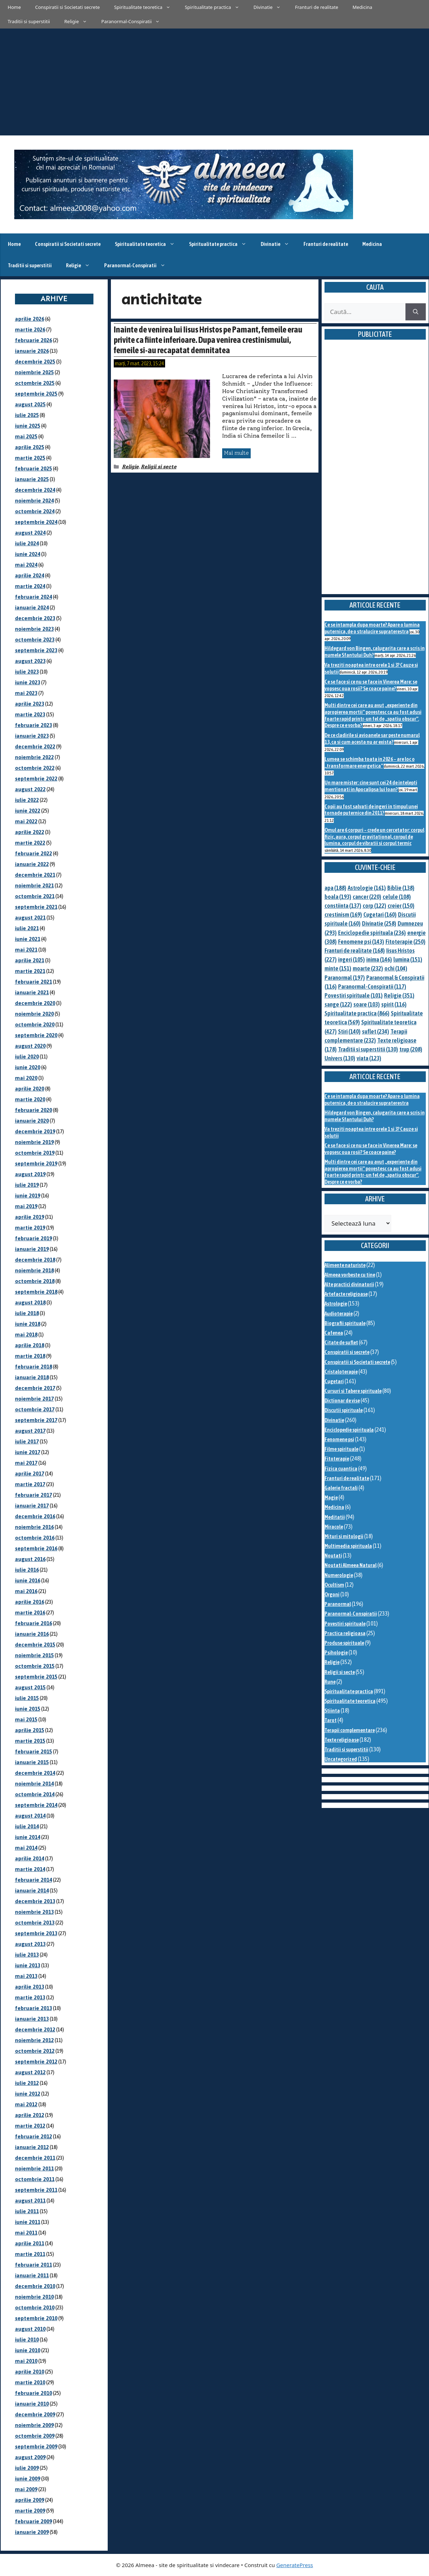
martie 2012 (30, 2126)
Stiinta (332, 1710)
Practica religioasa (345, 1633)
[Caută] (415, 311)
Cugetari (334, 1381)
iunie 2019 (27, 1195)
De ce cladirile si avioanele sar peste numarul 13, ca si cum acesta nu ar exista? (372, 738)
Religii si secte (159, 467)
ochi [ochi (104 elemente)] (395, 968)
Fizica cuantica (341, 1468)
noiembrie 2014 (34, 1784)
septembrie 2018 (36, 1292)
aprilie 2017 (29, 1473)
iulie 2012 (27, 2083)
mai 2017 (26, 1463)
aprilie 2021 (29, 960)
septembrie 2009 (36, 2446)
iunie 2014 (27, 1837)
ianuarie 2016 (32, 1634)
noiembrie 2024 (34, 501)
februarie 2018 (33, 1367)
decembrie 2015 (35, 1645)
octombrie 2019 (35, 1153)
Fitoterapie (337, 1459)
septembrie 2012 (36, 2062)
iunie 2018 (27, 1324)
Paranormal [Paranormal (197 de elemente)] (345, 977)
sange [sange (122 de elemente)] (338, 1004)
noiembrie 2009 (34, 2425)
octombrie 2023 (35, 640)
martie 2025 (30, 458)
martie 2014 (30, 1869)
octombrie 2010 (35, 2307)
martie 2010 (30, 2382)
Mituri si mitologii (344, 1536)
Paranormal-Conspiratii (134, 21)
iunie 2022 (27, 811)
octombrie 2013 (35, 1923)
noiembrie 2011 (34, 2168)
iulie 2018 (27, 1313)
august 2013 (30, 1944)
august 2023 (30, 661)
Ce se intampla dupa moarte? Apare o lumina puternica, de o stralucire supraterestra (372, 628)
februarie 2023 (33, 725)
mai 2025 (26, 436)
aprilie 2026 (29, 319)
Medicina (362, 7)
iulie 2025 (27, 415)
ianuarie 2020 (32, 1121)
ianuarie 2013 (32, 2019)
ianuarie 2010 (32, 2404)
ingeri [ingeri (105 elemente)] (351, 959)
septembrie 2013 (36, 1933)
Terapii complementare (350, 1730)
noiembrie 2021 (34, 885)
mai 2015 (26, 1719)
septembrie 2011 (36, 2190)
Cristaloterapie (341, 1372)
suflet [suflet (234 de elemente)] (375, 1031)
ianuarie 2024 (32, 607)
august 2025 (30, 404)
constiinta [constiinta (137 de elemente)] (343, 905)
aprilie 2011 (29, 2243)
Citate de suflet (341, 1342)
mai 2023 (26, 693)
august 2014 (30, 1816)
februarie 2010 (33, 2393)
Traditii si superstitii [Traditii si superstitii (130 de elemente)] (368, 1049)
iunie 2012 (27, 2094)
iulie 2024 (27, 543)
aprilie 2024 (29, 575)
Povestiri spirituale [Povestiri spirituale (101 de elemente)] (354, 995)
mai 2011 (26, 2233)
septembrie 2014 (36, 1805)
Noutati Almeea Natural (351, 1565)
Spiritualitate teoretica (146, 7)
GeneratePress (294, 2565)
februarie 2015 (33, 1751)
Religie (79, 21)
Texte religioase (342, 1740)
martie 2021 (30, 971)
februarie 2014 (33, 1880)
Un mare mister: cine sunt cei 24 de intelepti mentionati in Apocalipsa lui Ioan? (371, 785)
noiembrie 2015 (34, 1655)
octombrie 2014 (35, 1794)
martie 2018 (30, 1356)
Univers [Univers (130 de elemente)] (340, 1058)
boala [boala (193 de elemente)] (338, 896)
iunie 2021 (27, 939)
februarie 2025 (33, 468)
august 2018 (30, 1302)
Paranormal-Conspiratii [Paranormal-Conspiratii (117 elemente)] (372, 986)
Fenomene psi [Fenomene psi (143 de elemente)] (361, 941)
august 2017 (30, 1431)
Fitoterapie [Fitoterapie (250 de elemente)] (405, 941)
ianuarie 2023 (32, 736)
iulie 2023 (27, 672)
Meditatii (335, 1517)
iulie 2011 (27, 2211)
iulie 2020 (27, 1056)
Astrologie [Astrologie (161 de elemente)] (367, 887)
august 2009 (30, 2457)
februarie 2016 (33, 1623)
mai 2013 (26, 1976)
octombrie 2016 (35, 1538)
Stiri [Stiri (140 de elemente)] (349, 1031)
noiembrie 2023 (34, 629)
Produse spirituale (344, 1643)
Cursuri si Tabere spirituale (353, 1391)
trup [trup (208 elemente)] (410, 1049)
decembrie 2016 (35, 1516)
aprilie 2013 (29, 1987)
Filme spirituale (341, 1449)
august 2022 (30, 789)
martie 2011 (30, 2254)
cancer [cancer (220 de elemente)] (367, 896)
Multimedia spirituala (348, 1546)
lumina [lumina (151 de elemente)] (407, 959)
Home (14, 7)
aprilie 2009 (29, 2500)
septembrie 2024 (36, 522)
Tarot (331, 1720)
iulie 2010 (27, 2340)
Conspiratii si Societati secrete (67, 7)
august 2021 (30, 918)
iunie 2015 (27, 1709)
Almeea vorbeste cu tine (350, 1275)
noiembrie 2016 (34, 1527)
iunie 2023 (27, 682)
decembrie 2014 (35, 1773)
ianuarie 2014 (32, 1890)
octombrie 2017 (35, 1409)
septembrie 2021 (36, 907)
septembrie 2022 (36, 779)
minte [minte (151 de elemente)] (338, 968)
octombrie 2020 (35, 1024)
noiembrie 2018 (34, 1270)
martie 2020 (30, 1099)
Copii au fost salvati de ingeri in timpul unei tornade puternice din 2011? (371, 809)
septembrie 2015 (36, 1677)
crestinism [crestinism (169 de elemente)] (343, 914)
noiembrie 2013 (34, 1912)
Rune (330, 1682)
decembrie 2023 (35, 618)
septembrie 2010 (36, 2318)
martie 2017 (30, 1484)
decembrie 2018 (35, 1260)
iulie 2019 (27, 1185)
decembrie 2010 (35, 2286)
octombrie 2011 (35, 2179)
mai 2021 (26, 950)
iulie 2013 (27, 1955)
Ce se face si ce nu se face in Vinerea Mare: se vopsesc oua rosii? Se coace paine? (371, 685)
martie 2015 (30, 1741)
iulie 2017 (27, 1441)
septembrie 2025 (36, 394)
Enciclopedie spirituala (349, 1430)
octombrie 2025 (35, 383)
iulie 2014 (27, 1826)
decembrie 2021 (35, 875)
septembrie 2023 (36, 650)
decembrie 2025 (35, 362)
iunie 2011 (27, 2222)
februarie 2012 (33, 2136)
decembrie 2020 (35, 1003)
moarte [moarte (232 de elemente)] (368, 968)
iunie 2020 (27, 1067)
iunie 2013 (27, 1965)
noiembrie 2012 (34, 2040)
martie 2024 (30, 586)
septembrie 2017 (36, 1420)
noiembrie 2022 (34, 757)
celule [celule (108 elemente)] (397, 896)
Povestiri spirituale (345, 1624)
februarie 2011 (33, 2265)
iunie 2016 (27, 1580)
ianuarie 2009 (32, 2532)
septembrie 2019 (36, 1163)
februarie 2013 (33, 2008)
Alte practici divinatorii (349, 1284)
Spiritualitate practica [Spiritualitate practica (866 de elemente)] (357, 1013)
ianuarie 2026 (32, 351)
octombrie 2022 (35, 768)
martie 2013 (30, 1997)
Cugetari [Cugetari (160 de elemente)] (380, 914)
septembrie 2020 (36, 1035)
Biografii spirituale (345, 1323)
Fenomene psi (339, 1439)
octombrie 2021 (35, 896)
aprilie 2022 (29, 832)
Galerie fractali (341, 1488)
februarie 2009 (33, 2521)
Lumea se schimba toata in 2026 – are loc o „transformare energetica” (370, 762)
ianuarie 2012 (32, 2147)
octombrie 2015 (35, 1666)
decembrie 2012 (35, 2029)
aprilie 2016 (29, 1602)
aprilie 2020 (29, 1089)
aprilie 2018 (29, 1345)
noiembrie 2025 (34, 372)
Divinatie (271, 7)
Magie (331, 1497)
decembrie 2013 (35, 1901)
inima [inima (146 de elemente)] (379, 959)
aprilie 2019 (29, 1217)
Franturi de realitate (316, 7)
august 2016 (30, 1559)
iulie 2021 (27, 928)
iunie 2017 (27, 1452)
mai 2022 (26, 821)
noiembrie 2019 (34, 1142)
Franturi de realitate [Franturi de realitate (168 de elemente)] (355, 950)
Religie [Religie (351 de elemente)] (399, 995)
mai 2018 (26, 1334)
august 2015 (30, 1687)
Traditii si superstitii (29, 21)
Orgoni (332, 1594)
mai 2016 (26, 1591)
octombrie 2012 (35, 2051)
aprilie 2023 (29, 704)
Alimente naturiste (345, 1265)
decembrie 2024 (35, 490)
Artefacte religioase (346, 1294)
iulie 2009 (27, 2468)
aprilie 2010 (29, 2372)
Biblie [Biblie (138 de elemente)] (400, 887)
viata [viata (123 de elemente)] (369, 1058)
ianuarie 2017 (32, 1506)
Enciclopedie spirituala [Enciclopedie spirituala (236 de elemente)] (372, 932)
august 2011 (30, 2201)
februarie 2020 (33, 1110)
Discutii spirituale (344, 1410)
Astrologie (336, 1303)
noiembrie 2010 (34, 2297)
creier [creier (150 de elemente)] (401, 905)
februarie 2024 (33, 597)
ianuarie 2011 (32, 2275)
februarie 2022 (33, 853)
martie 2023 (30, 714)
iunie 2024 (27, 554)
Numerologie (339, 1575)
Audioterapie (339, 1313)
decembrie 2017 (35, 1388)
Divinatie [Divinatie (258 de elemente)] (379, 923)
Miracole (334, 1527)
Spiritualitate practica (215, 7)
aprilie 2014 (29, 1858)
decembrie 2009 (35, 2414)
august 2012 (30, 2072)
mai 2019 (26, 1206)
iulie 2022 (27, 800)
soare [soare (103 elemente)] (366, 1004)
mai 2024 (26, 565)
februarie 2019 (33, 1238)
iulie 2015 (27, 1698)
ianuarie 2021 (32, 992)
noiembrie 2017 (34, 1399)
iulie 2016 (27, 1570)
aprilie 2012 (29, 2115)
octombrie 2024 (35, 511)
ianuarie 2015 (32, 1762)
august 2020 (30, 1046)
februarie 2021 (33, 982)
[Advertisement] (215, 82)
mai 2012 (26, 2104)
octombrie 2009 (35, 2436)
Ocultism (334, 1585)
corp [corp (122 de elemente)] (374, 905)
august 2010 (30, 2329)
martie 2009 (30, 2511)
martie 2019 (30, 1228)
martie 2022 (30, 843)
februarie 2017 (33, 1495)
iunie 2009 (27, 2478)
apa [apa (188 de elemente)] (335, 887)
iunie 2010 (27, 2350)
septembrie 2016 (36, 1548)
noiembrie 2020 (34, 1014)
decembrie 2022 (35, 746)
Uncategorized (341, 1759)
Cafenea (334, 1333)
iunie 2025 (27, 426)
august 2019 (30, 1174)
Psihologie (336, 1652)
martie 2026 (30, 329)
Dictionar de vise (342, 1400)
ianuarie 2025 (32, 479)
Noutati (333, 1555)
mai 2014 (26, 1848)
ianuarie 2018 (32, 1377)
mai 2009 (26, 2489)
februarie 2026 (33, 340)
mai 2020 (26, 1078)
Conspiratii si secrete (347, 1352)
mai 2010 (26, 2361)
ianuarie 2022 (32, 864)
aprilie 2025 (29, 447)
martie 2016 (30, 1612)
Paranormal (338, 1604)
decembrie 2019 (35, 1131)
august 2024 (30, 533)
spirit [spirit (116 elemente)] (394, 1004)
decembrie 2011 (35, 2158)
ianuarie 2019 (32, 1249)
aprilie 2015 (29, 1730)
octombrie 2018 (35, 1281)
